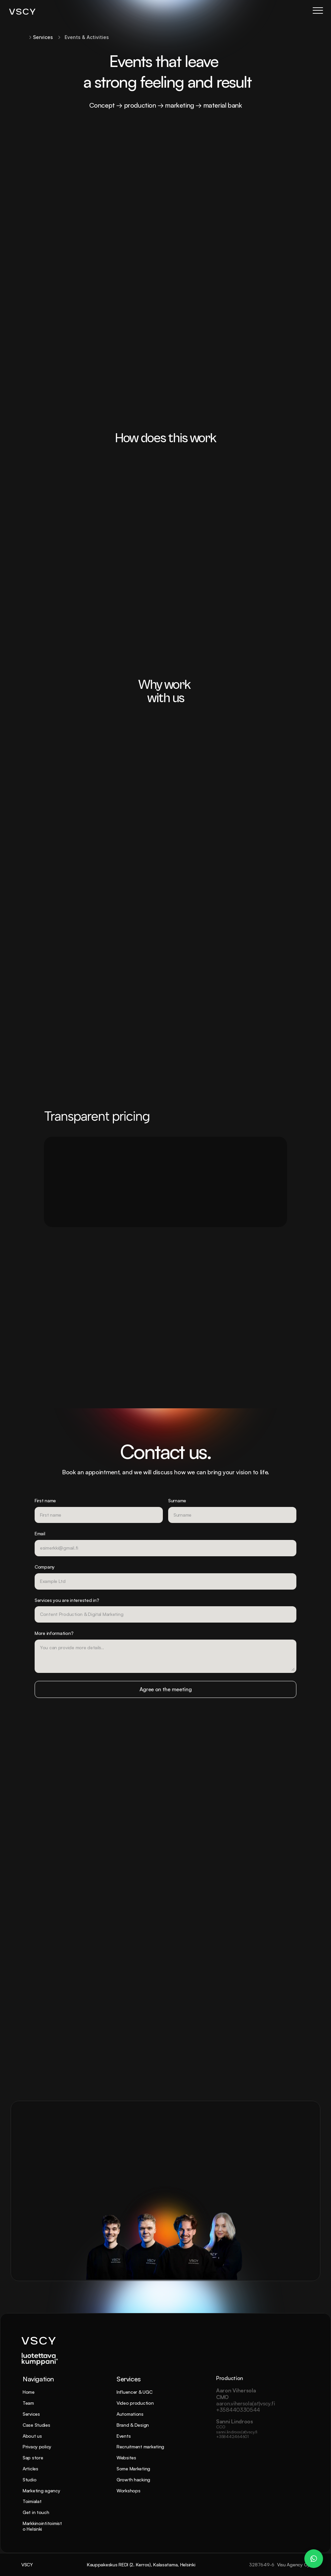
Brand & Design (133, 2425)
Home (29, 2392)
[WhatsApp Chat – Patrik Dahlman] (313, 2558)
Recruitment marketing (140, 2446)
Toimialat (32, 2501)
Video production (135, 2403)
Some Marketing (133, 2468)
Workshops (128, 2490)
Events (124, 2436)
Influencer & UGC (135, 2392)
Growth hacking (133, 2479)
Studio (29, 2479)
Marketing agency (41, 2490)
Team (28, 2403)
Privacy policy (37, 2446)
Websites (126, 2457)
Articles (30, 2468)
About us (32, 2436)
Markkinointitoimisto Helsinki (42, 2526)
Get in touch (36, 2512)
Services (31, 2414)
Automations (130, 2414)
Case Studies (36, 2425)
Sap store (33, 2457)
